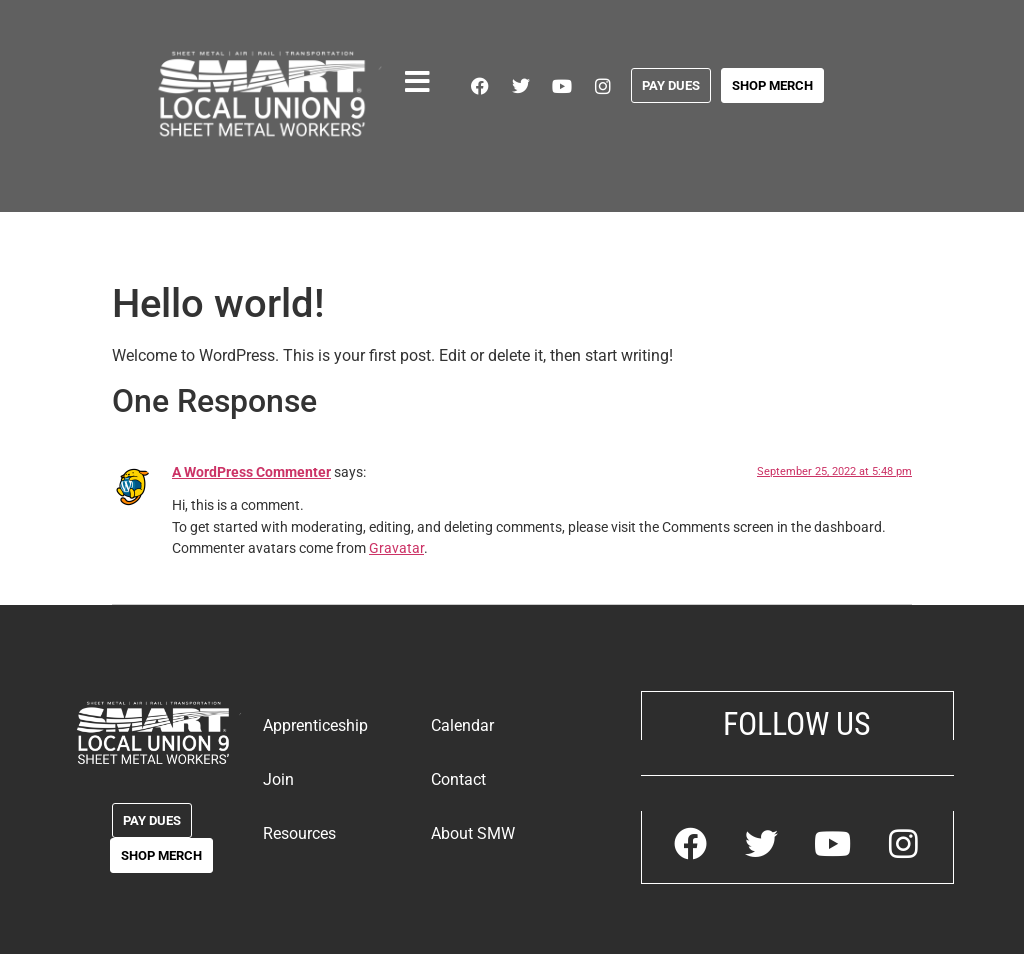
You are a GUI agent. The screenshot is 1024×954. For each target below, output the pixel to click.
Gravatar (396, 548)
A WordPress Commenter (251, 472)
